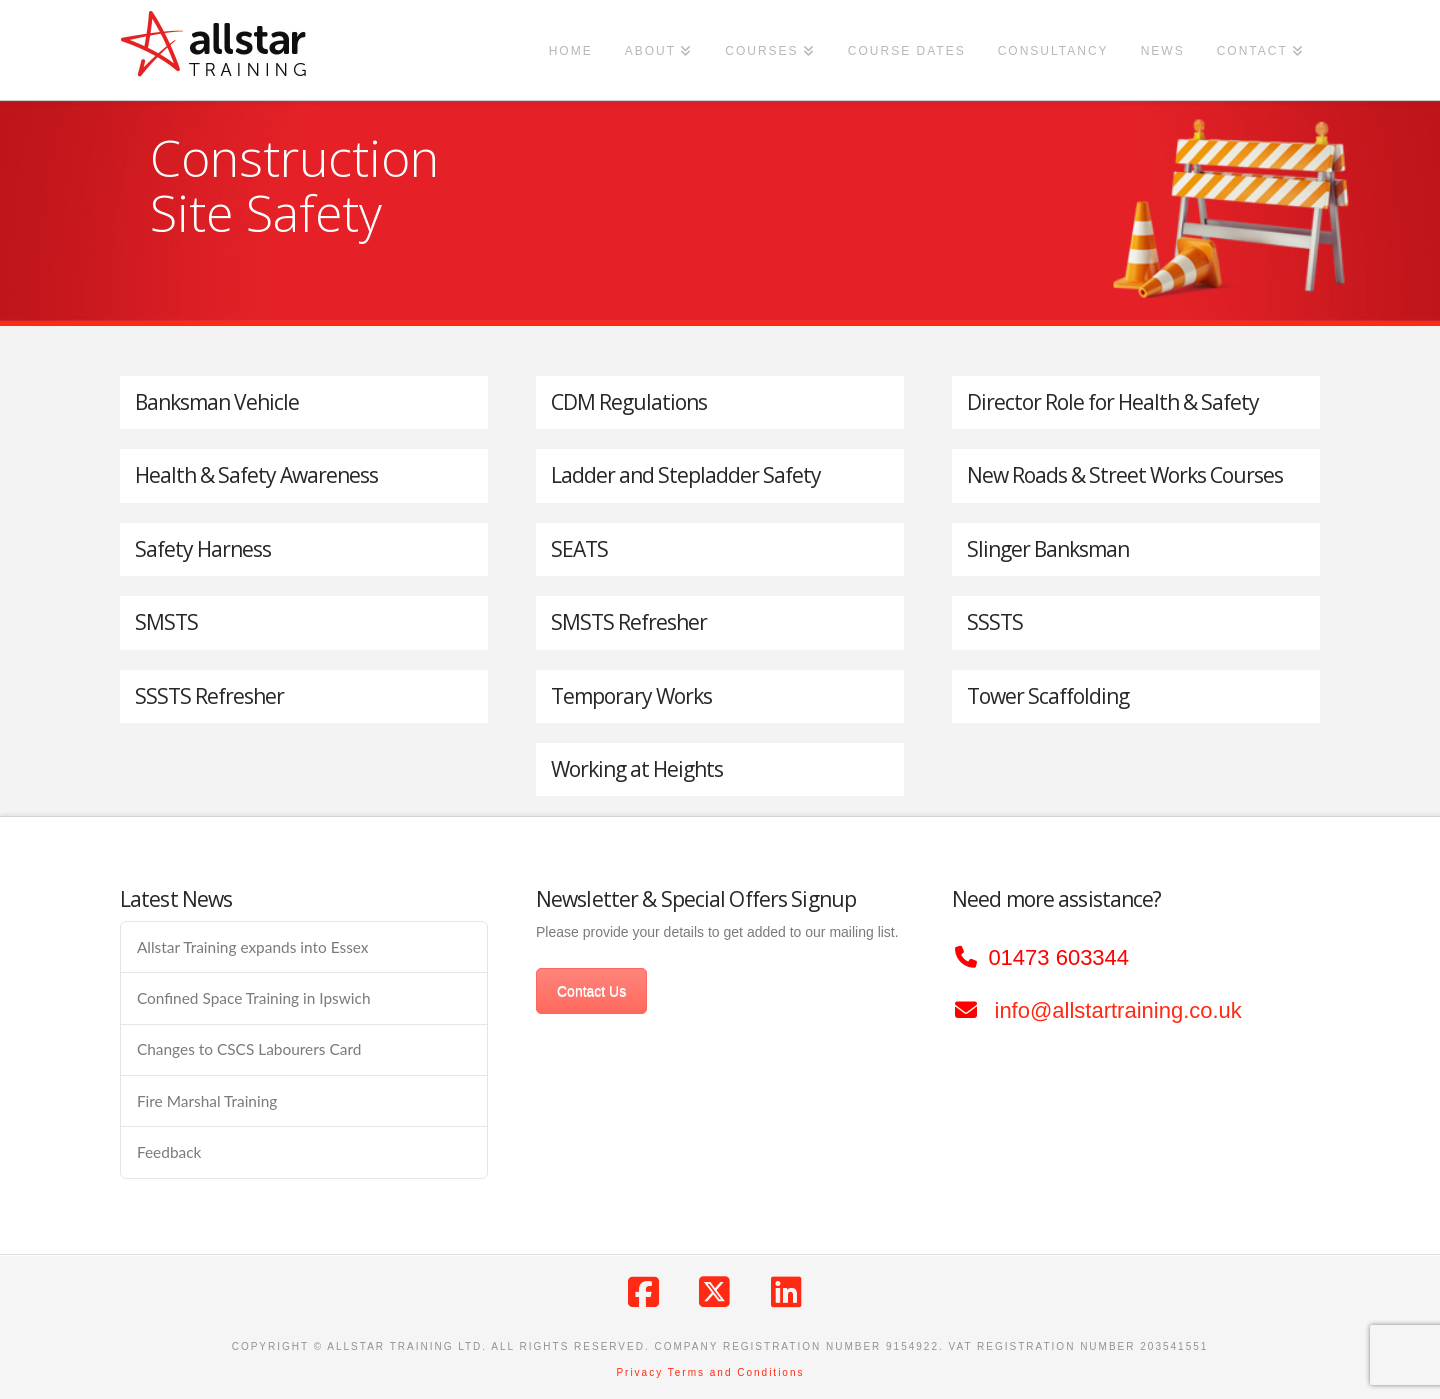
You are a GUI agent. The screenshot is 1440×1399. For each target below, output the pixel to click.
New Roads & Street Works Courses (1125, 475)
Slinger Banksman (1048, 549)
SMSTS (166, 622)
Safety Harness (203, 549)
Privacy (639, 1372)
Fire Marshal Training (207, 1101)
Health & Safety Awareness (256, 475)
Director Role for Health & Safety (1113, 402)
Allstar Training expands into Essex (253, 947)
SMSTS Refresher (629, 622)
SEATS (579, 549)
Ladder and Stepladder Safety (686, 475)
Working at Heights (637, 769)
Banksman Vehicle (217, 402)
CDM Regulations (629, 402)
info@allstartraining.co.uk (1118, 1010)
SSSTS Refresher (209, 696)
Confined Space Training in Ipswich (254, 998)
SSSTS (995, 622)
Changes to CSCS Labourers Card (249, 1049)
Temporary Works (631, 696)
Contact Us (591, 991)
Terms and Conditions (736, 1372)
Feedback (169, 1152)
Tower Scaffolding (1048, 696)
